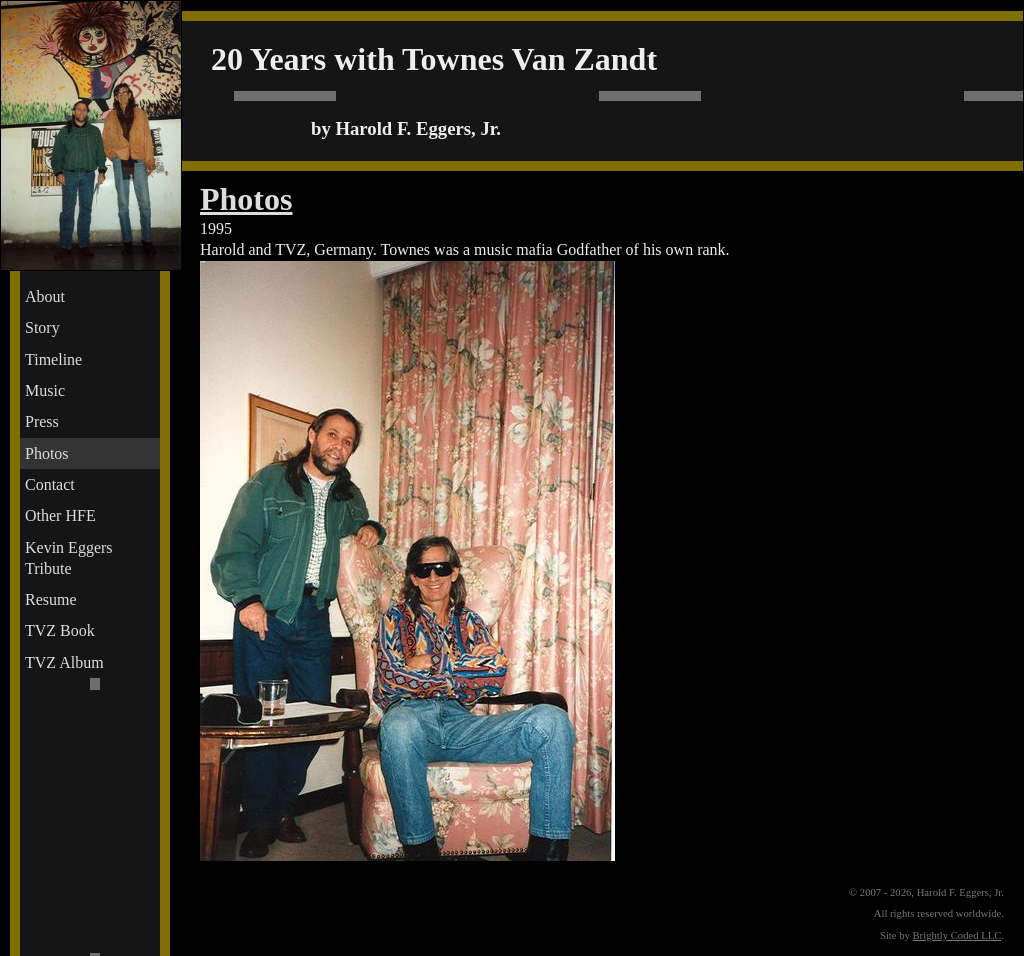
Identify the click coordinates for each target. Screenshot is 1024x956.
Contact (50, 484)
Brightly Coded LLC (957, 935)
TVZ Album (64, 662)
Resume (51, 599)
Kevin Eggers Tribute (69, 558)
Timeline (53, 359)
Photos (47, 453)
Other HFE (60, 515)
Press (42, 421)
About (45, 296)
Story (42, 327)
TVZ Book (60, 630)
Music (45, 390)
